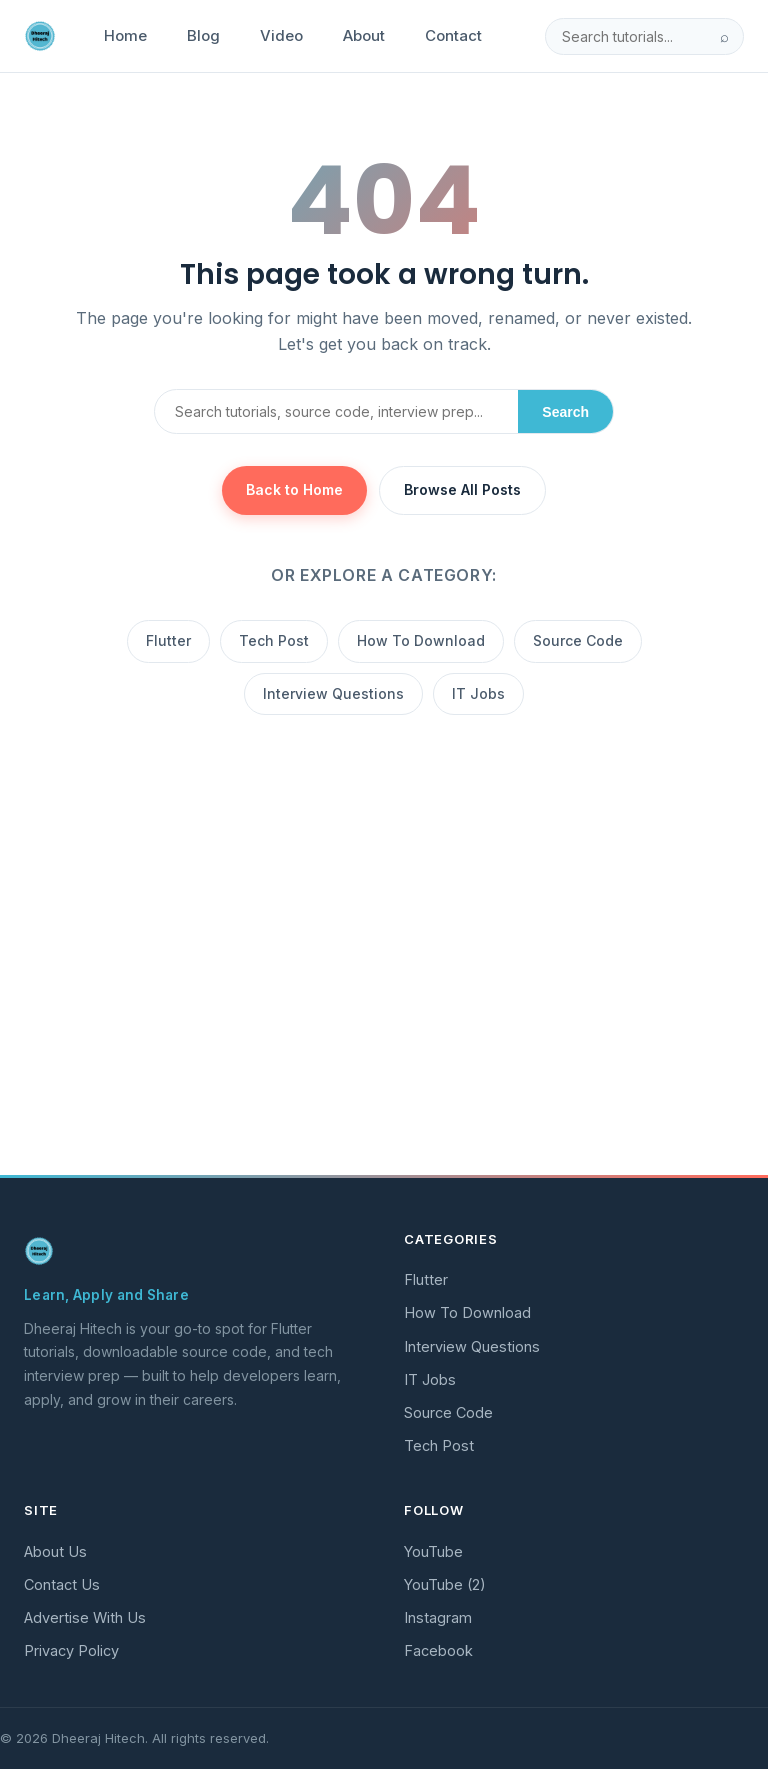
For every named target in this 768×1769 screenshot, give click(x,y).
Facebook (438, 1650)
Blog (203, 35)
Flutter (168, 640)
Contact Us (62, 1584)
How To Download (421, 640)
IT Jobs (478, 693)
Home (125, 35)
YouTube (433, 1551)
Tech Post (274, 640)
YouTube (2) (445, 1584)
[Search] (626, 36)
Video (281, 35)
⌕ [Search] (724, 36)
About (364, 35)
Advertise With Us (85, 1617)
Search (565, 412)
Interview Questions (333, 693)
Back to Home (294, 489)
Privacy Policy (71, 1650)
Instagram (438, 1617)
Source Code (578, 640)
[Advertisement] (384, 1011)
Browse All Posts (462, 489)
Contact (453, 35)
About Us (55, 1551)
